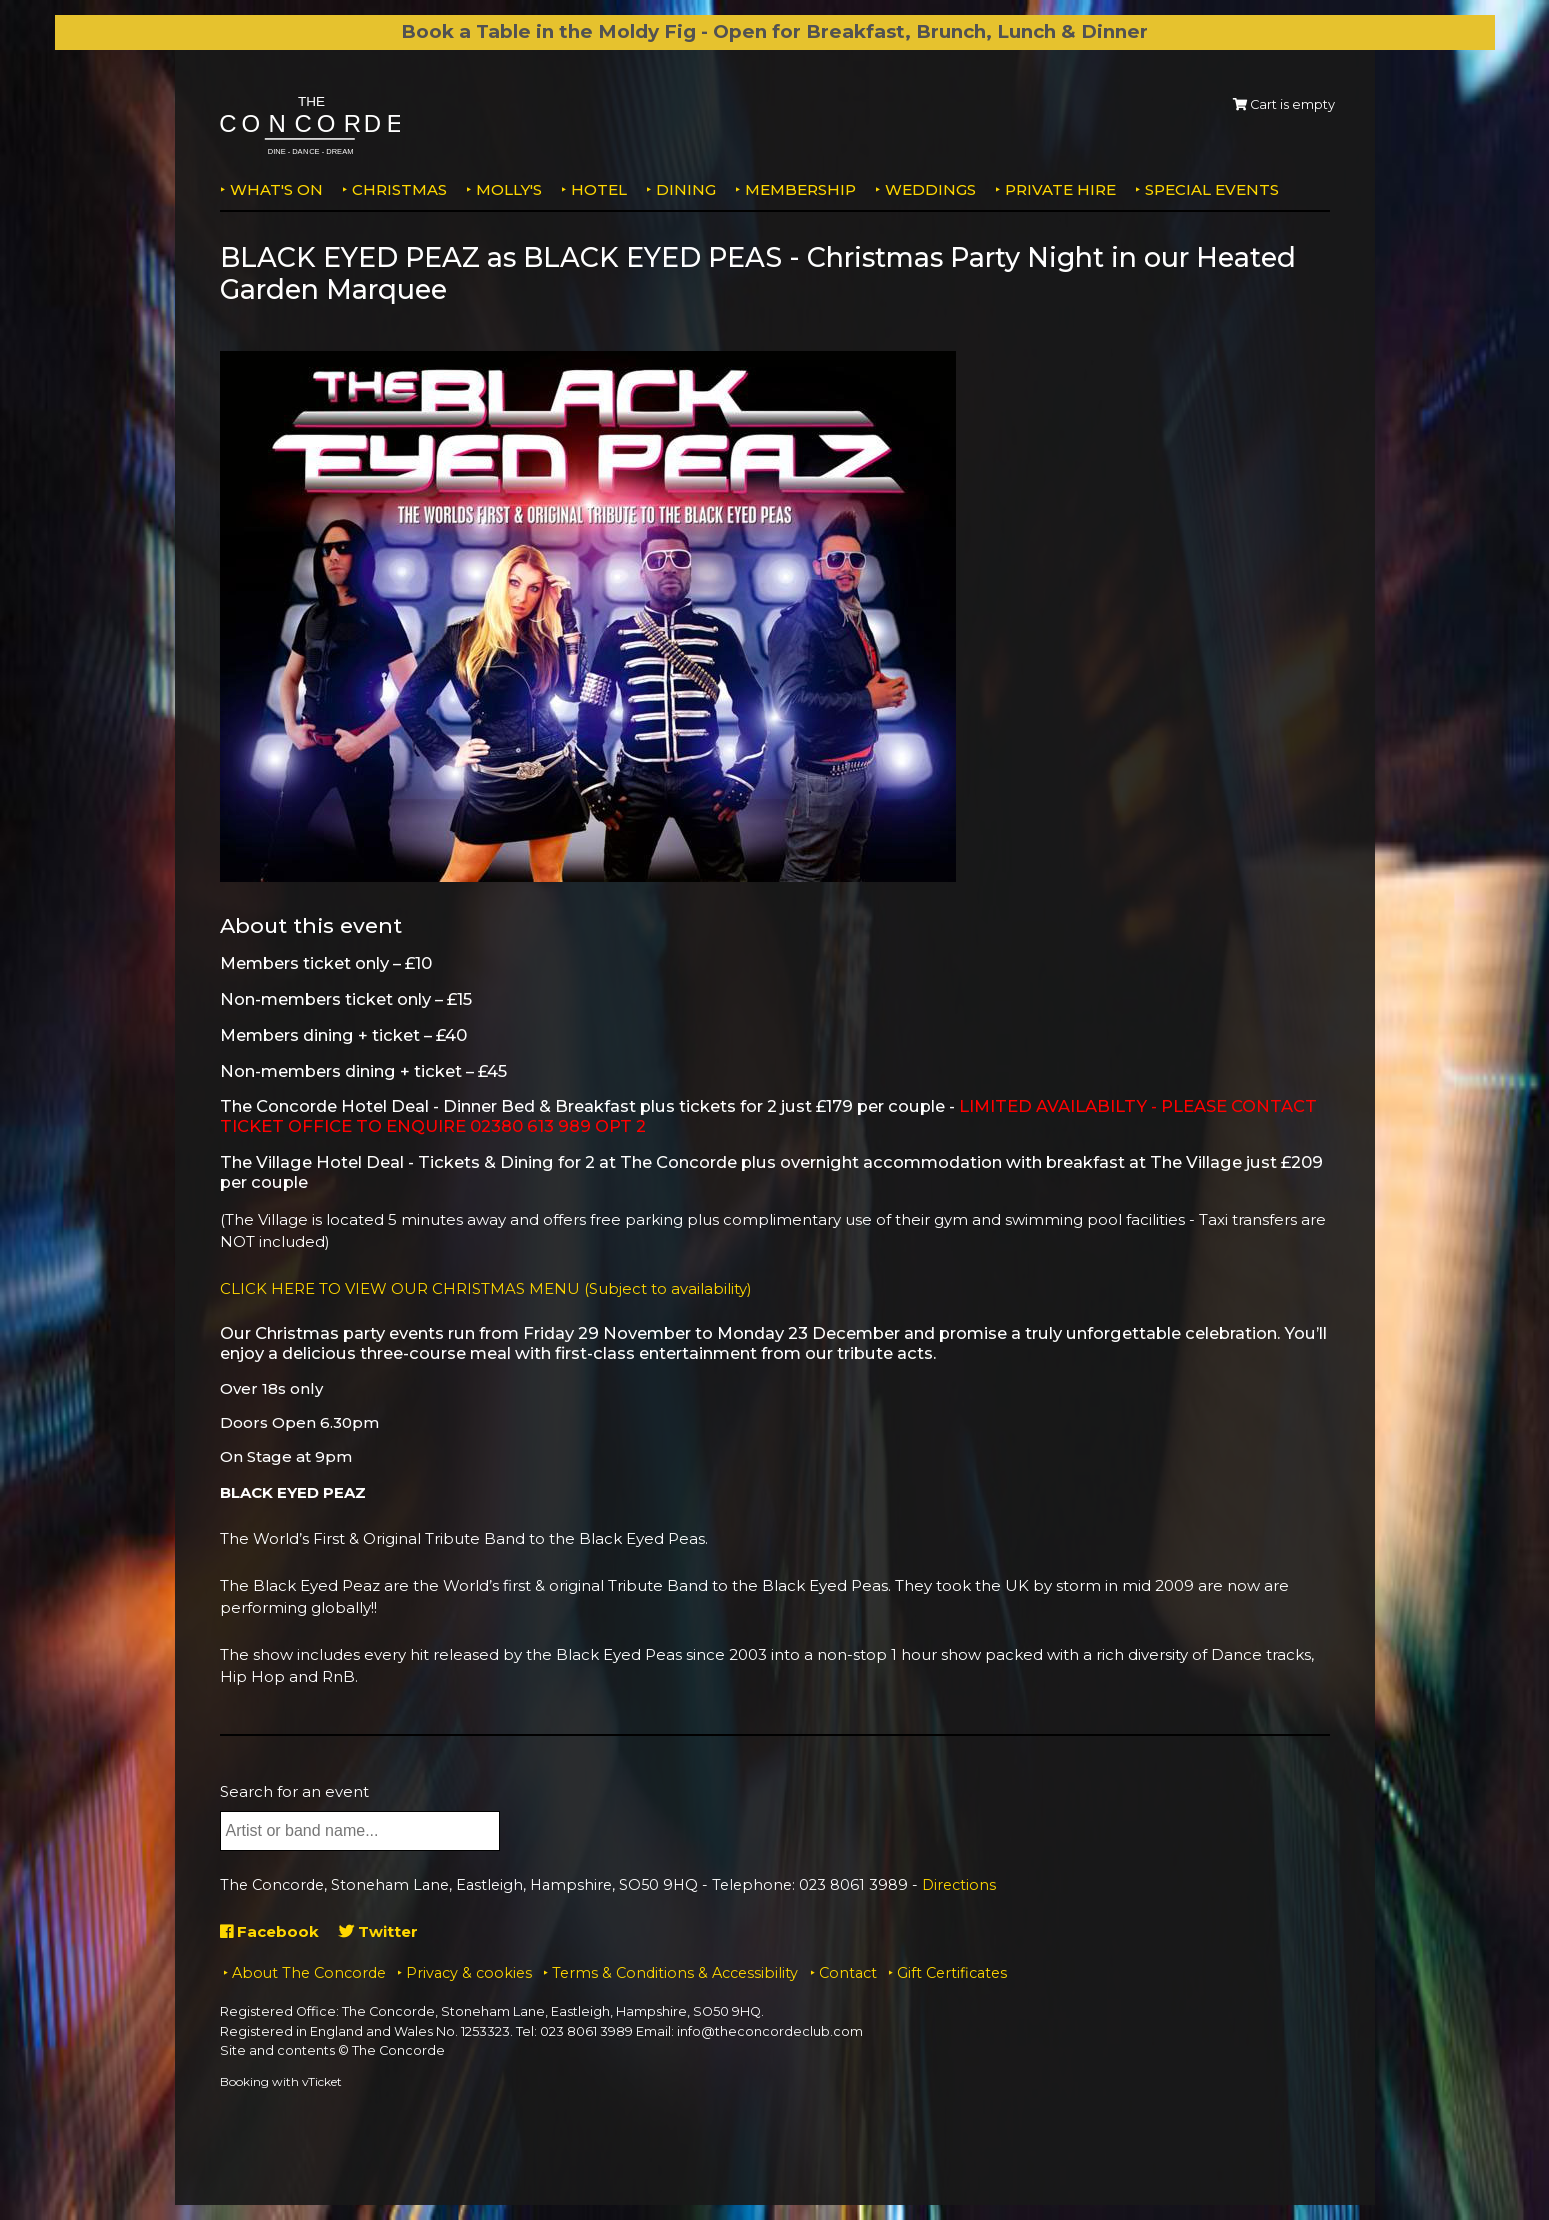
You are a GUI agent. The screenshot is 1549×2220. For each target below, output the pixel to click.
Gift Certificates (952, 1973)
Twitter (378, 1931)
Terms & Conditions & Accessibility (675, 1973)
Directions (959, 1885)
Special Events (1212, 189)
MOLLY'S (509, 189)
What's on (276, 189)
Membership (800, 189)
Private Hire (1060, 189)
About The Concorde (309, 1973)
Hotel (599, 189)
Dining (686, 189)
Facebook (269, 1931)
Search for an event (294, 1791)
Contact (848, 1973)
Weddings (930, 189)
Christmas (399, 189)
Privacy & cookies (469, 1973)
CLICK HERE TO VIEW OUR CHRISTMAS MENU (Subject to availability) (486, 1288)
